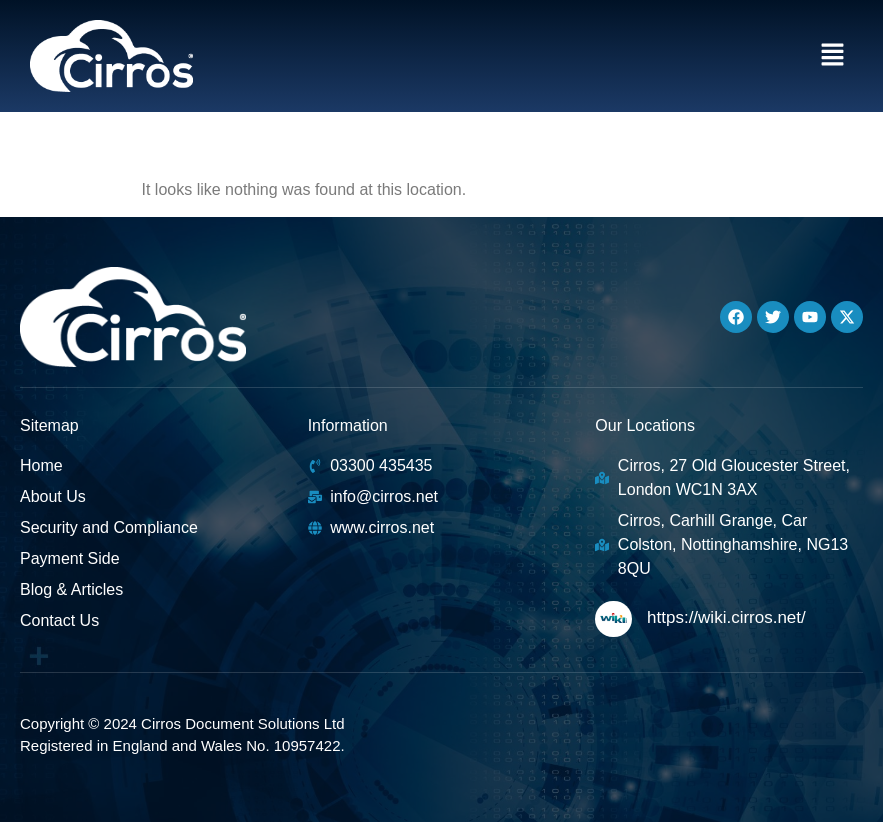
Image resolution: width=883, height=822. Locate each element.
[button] (833, 56)
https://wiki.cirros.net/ (726, 617)
